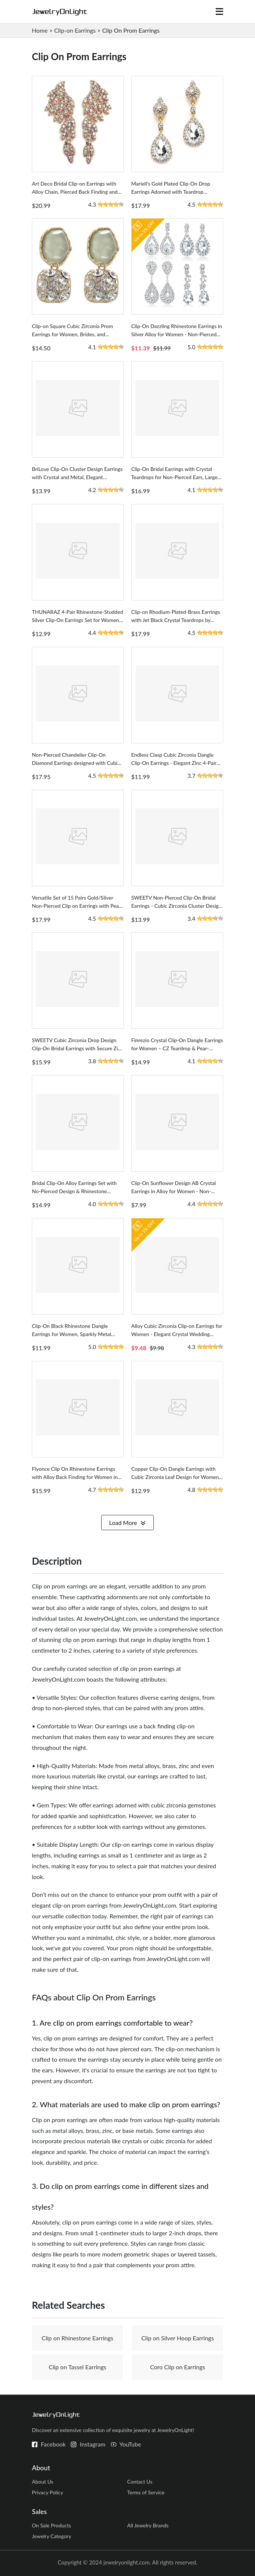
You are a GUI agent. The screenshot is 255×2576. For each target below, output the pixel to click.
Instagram (92, 2444)
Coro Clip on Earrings (177, 2366)
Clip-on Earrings (75, 30)
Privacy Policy (47, 2492)
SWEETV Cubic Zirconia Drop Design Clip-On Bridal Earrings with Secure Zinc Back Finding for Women (77, 1048)
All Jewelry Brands (148, 2525)
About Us (42, 2481)
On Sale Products (51, 2525)
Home (40, 30)
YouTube (130, 2444)
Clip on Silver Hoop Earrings (177, 2337)
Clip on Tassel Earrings (77, 2366)
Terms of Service (146, 2492)
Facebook (53, 2444)
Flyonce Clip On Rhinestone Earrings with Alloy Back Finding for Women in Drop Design (75, 1477)
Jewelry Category (51, 2536)
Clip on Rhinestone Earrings (77, 2337)
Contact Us (139, 2481)
